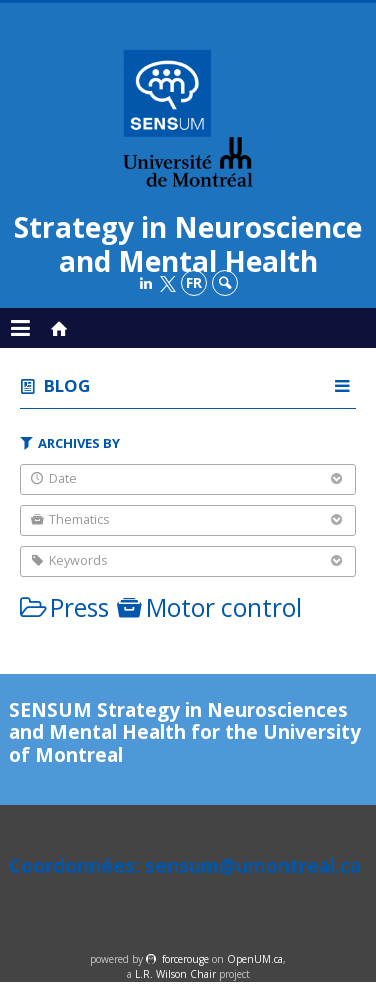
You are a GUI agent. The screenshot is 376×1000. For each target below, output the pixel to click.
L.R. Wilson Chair (175, 974)
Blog (67, 385)
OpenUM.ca (255, 959)
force (185, 959)
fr (194, 282)
